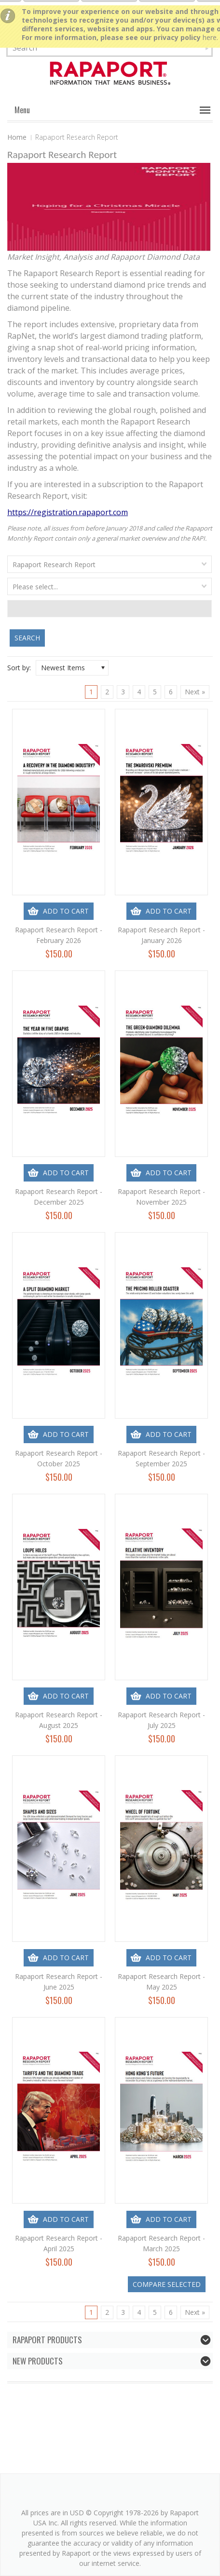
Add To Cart (66, 911)
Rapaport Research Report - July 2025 (161, 1720)
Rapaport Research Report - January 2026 (161, 935)
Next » (195, 691)
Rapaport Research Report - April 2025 (58, 2243)
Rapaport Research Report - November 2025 (161, 1197)
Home (17, 137)
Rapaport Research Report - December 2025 (58, 1197)
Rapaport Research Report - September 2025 (161, 1458)
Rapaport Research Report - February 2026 (58, 935)
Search (27, 637)
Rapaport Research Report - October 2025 (58, 1458)
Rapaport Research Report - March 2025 (161, 2243)
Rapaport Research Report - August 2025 (58, 1720)
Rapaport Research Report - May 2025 (161, 1982)
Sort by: (19, 667)
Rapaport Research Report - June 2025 (58, 1982)
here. (210, 37)
